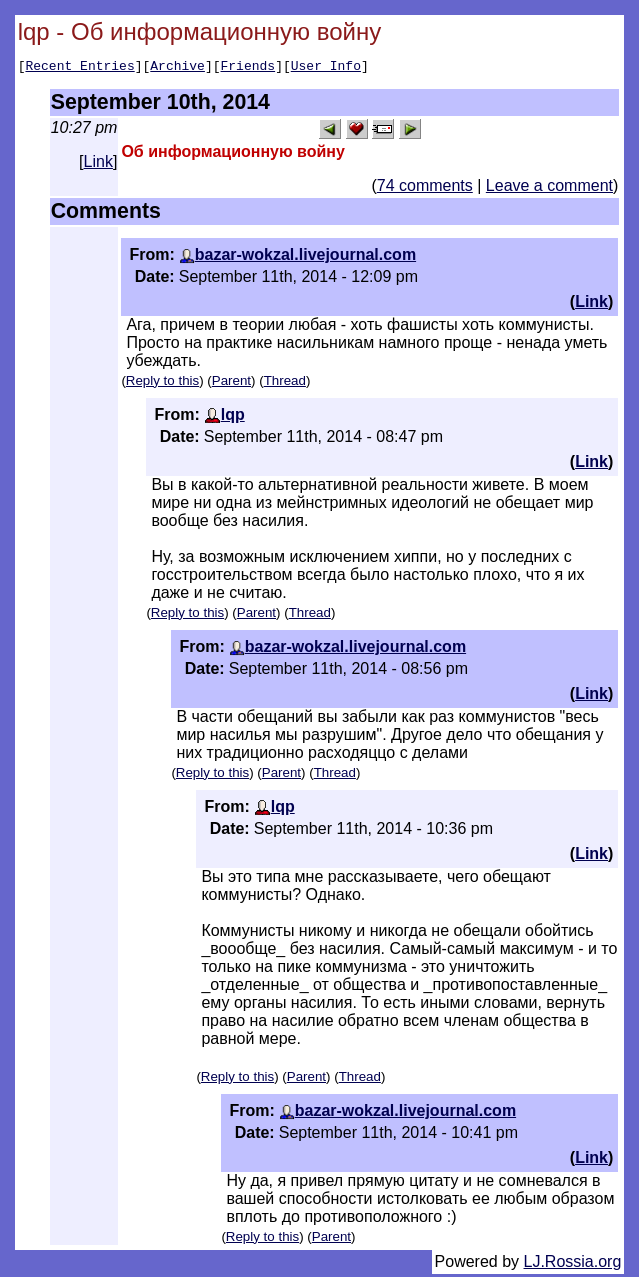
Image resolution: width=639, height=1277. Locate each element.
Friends (248, 68)
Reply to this (162, 383)
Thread (285, 383)
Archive (177, 68)
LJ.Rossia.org (573, 1264)
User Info (326, 68)
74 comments (425, 188)
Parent (231, 383)
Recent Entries (79, 68)
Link (98, 164)
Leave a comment (549, 188)
